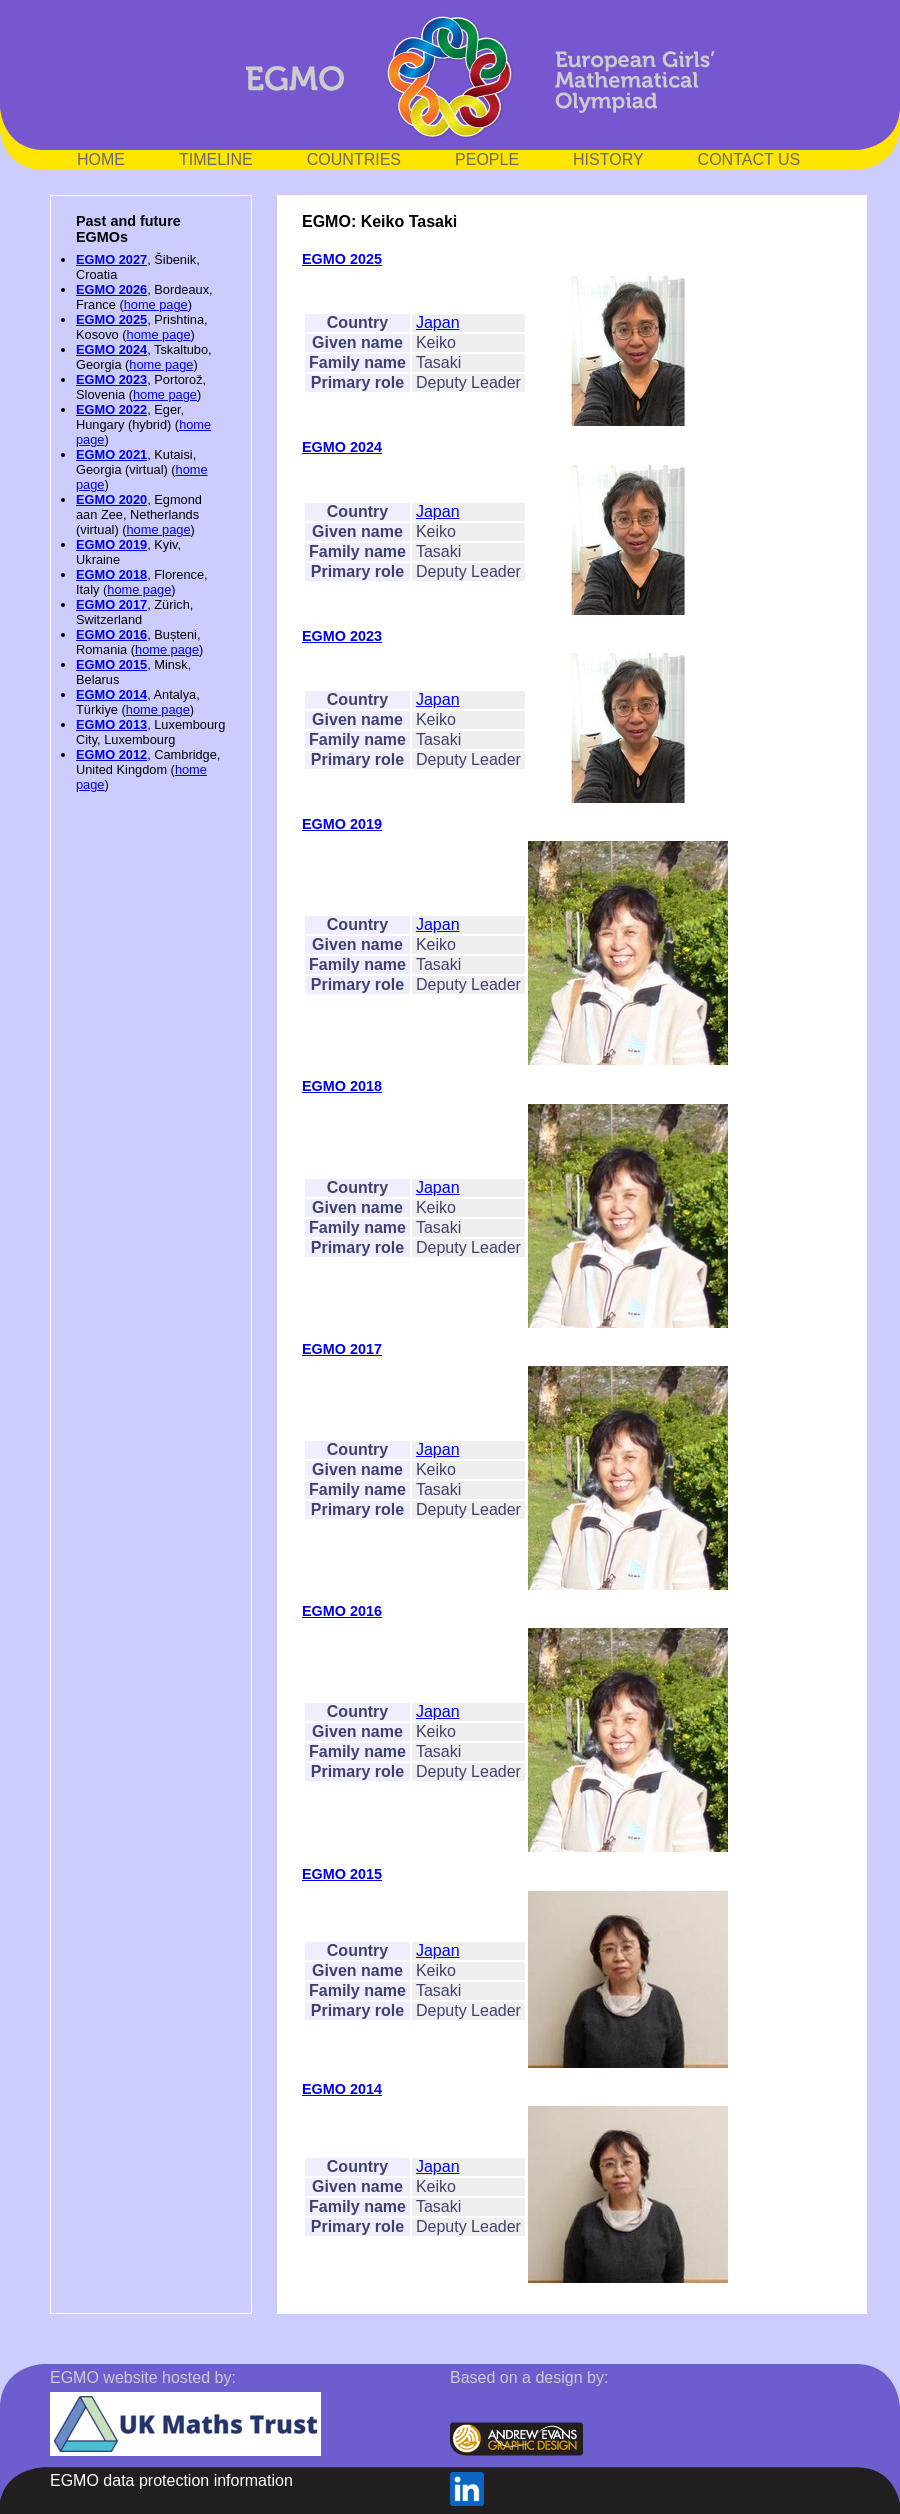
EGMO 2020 (111, 499)
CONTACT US (749, 159)
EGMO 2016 (111, 634)
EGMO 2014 (111, 694)
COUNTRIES (354, 159)
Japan (438, 322)
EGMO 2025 (111, 319)
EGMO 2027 (111, 259)
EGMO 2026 (111, 289)
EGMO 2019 (111, 544)
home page (156, 304)
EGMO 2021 (111, 454)
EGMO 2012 (111, 754)
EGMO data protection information (171, 2480)
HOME (101, 159)
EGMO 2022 (111, 409)
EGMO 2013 (111, 724)
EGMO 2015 (111, 664)
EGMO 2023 (111, 379)
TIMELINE (216, 159)
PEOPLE (487, 159)
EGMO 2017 (111, 604)
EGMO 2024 (111, 349)
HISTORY (608, 159)
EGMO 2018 (111, 574)
